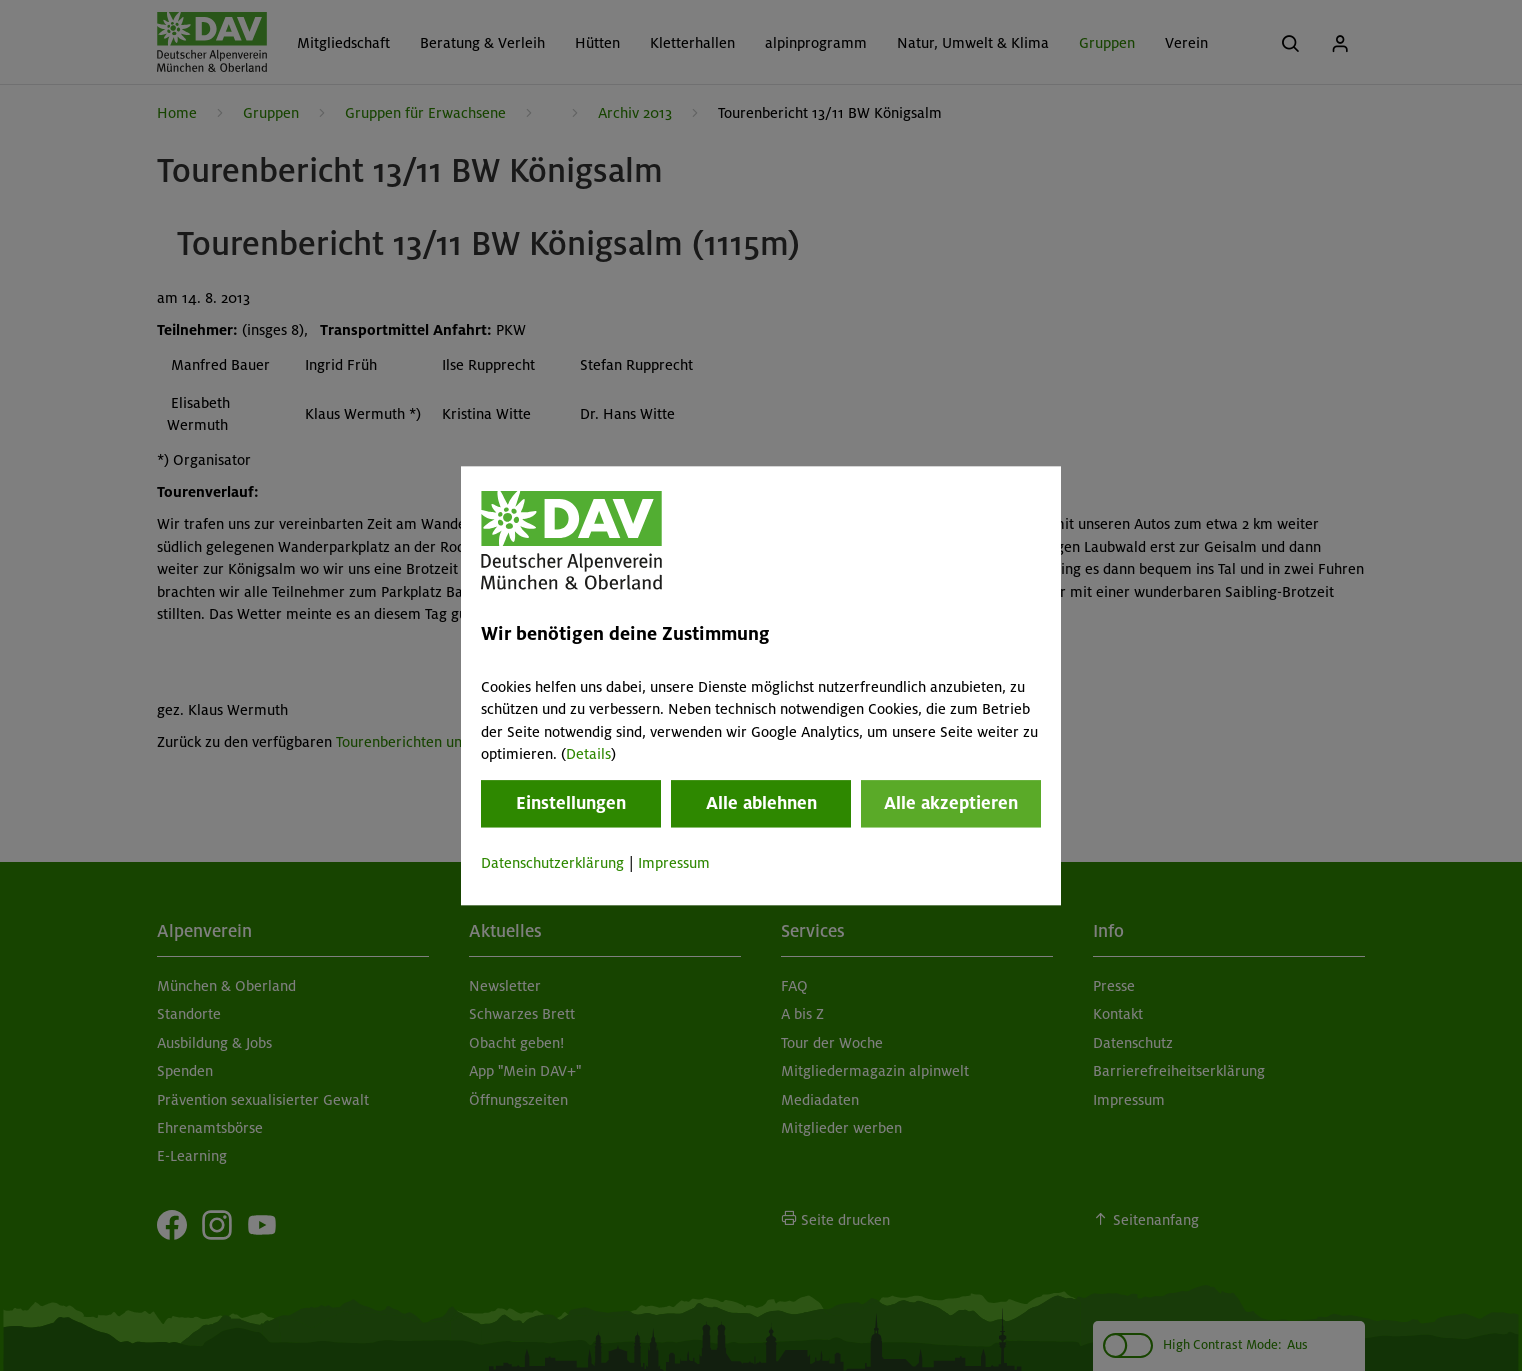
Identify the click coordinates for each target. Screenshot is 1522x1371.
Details (588, 754)
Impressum (674, 864)
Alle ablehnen (761, 804)
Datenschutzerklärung (552, 864)
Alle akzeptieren (951, 804)
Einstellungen (571, 804)
